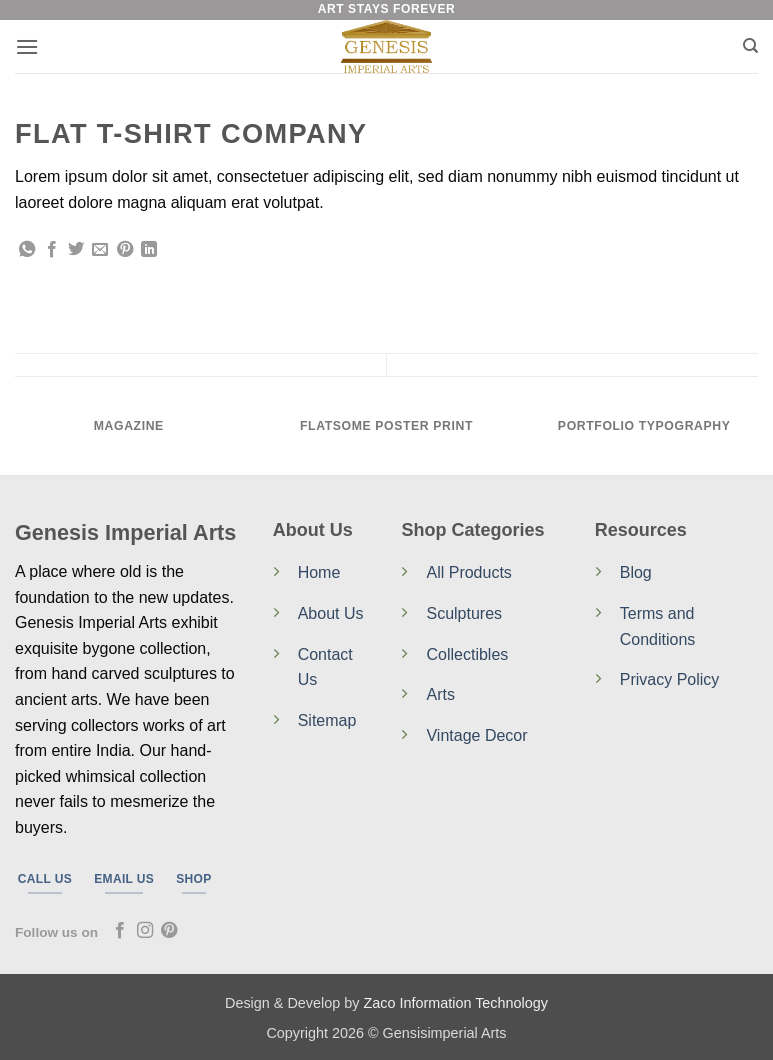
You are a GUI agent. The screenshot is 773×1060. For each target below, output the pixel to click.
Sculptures (464, 613)
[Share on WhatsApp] (27, 250)
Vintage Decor (476, 735)
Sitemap (327, 720)
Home (319, 572)
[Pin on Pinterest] (125, 250)
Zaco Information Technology (455, 1003)
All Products (468, 572)
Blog (636, 572)
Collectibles (467, 654)
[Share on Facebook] (52, 250)
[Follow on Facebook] (120, 931)
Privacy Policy (670, 679)
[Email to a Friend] (100, 250)
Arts (440, 694)
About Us (331, 613)
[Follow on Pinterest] (169, 931)
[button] (27, 46)
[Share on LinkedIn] (149, 250)
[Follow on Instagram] (145, 931)
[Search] (750, 46)
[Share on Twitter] (76, 250)
